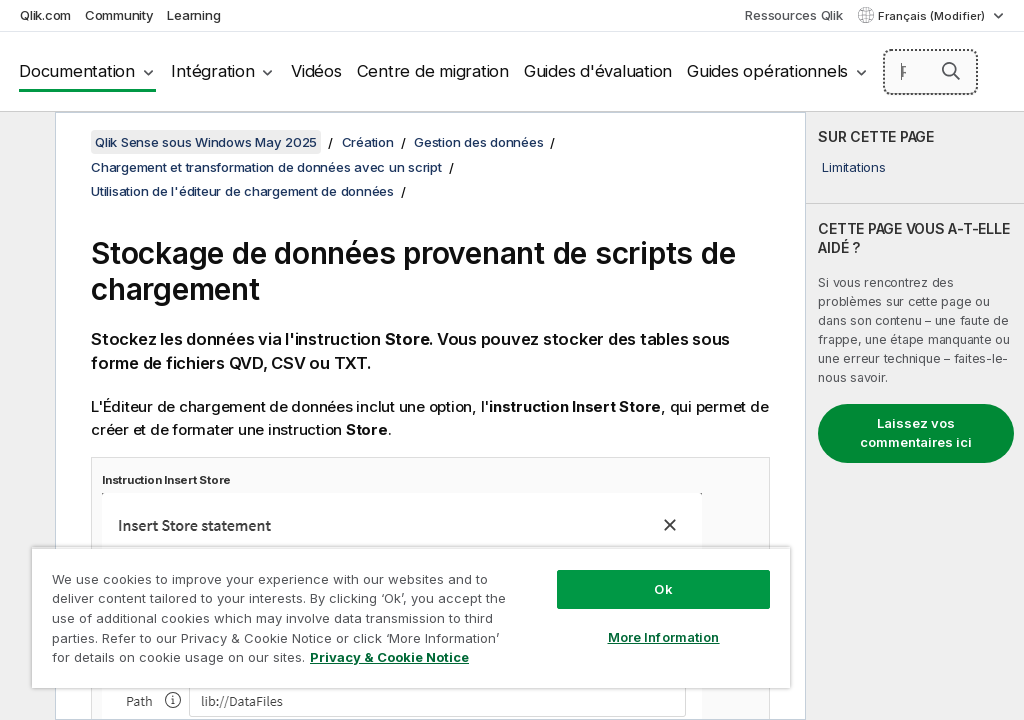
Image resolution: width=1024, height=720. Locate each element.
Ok (663, 589)
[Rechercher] (931, 72)
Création (368, 142)
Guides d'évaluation (598, 71)
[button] (951, 71)
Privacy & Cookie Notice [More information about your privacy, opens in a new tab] (389, 657)
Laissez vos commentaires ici (916, 433)
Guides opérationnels (767, 71)
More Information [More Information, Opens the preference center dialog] (664, 637)
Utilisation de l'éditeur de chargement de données (242, 191)
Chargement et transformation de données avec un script (266, 167)
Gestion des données (478, 142)
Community (119, 15)
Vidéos (316, 71)
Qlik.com (45, 15)
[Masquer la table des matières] (25, 143)
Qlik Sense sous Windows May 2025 (206, 142)
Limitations (853, 167)
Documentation (77, 71)
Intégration (212, 71)
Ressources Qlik (793, 15)
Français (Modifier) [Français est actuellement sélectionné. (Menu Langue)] (933, 16)
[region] (411, 617)
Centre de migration (433, 71)
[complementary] (915, 416)
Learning (193, 15)
